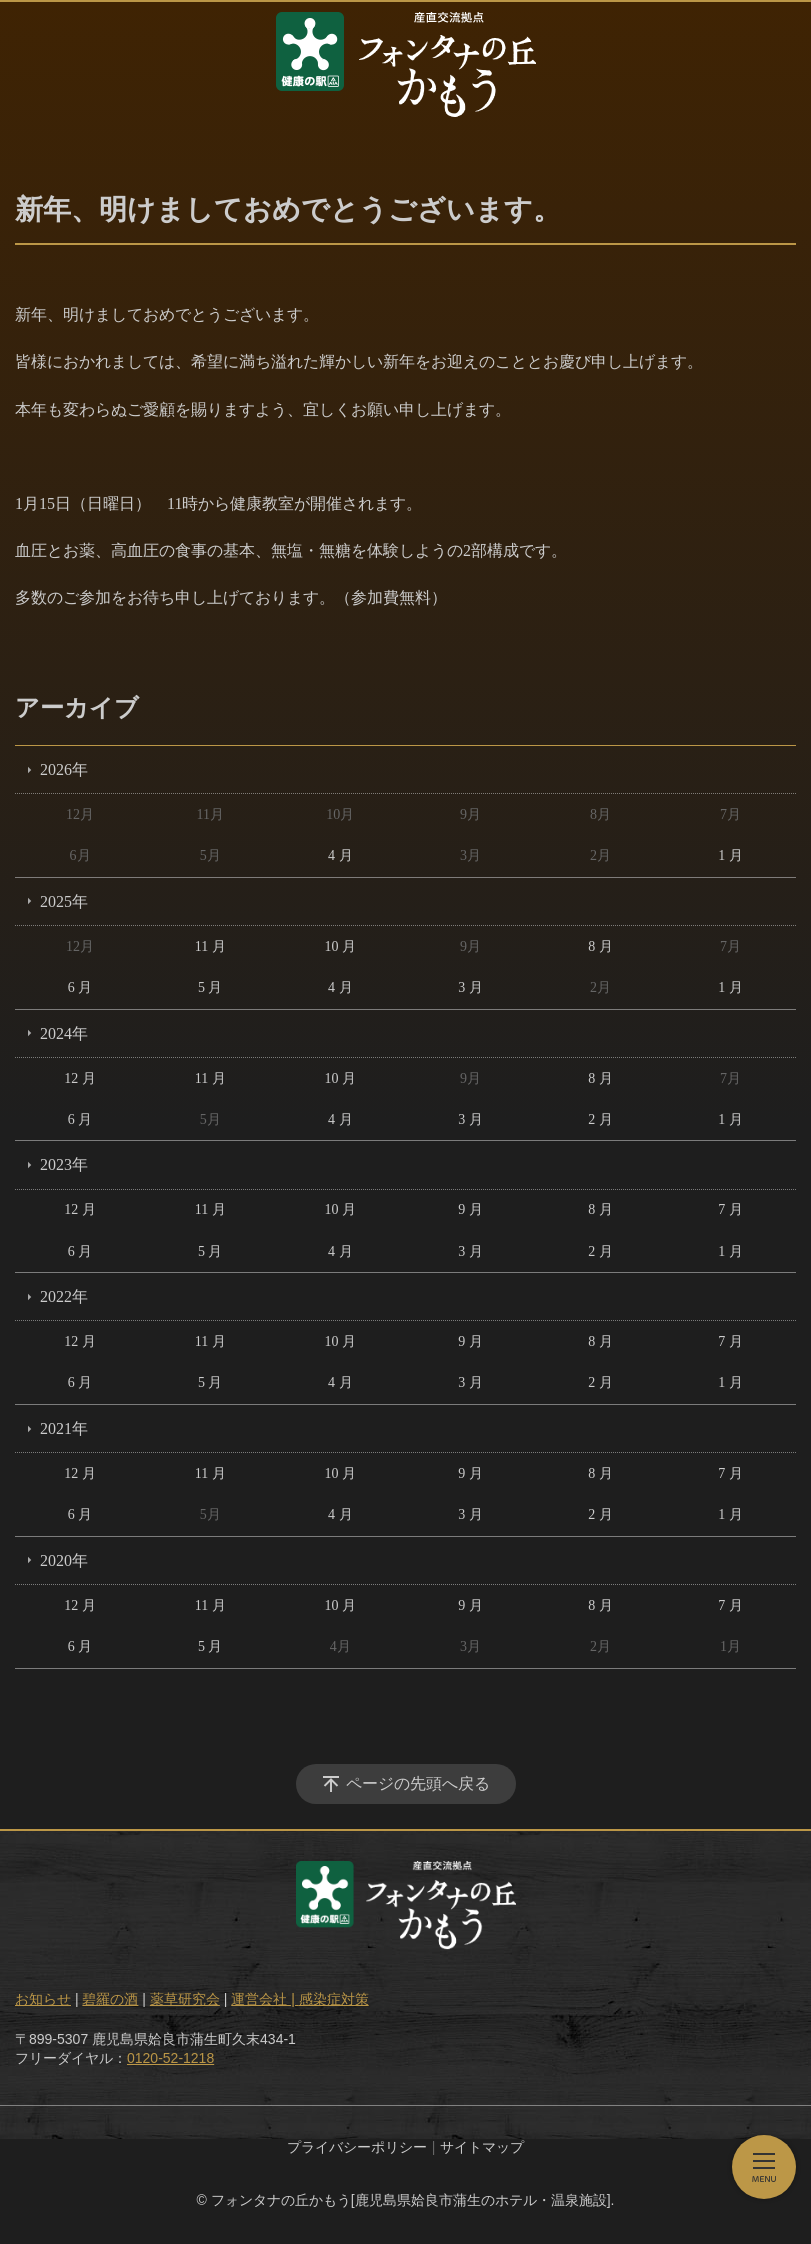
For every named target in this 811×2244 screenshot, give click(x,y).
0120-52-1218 (170, 2058)
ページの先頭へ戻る (418, 1783)
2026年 (64, 769)
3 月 (470, 987)
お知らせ (43, 1999)
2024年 (64, 1033)
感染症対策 (334, 1999)
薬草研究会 (185, 1999)
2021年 (64, 1428)
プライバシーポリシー (357, 2147)
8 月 (600, 946)
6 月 (80, 987)
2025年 (64, 901)
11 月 (210, 946)
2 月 (600, 1119)
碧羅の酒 (110, 1999)
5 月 (210, 987)
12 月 (80, 1078)
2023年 (64, 1164)
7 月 (730, 1209)
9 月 (470, 1209)
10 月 (341, 946)
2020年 (64, 1560)
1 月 (730, 855)
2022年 (64, 1296)
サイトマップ (482, 2147)
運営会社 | (264, 1999)
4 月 (340, 855)
